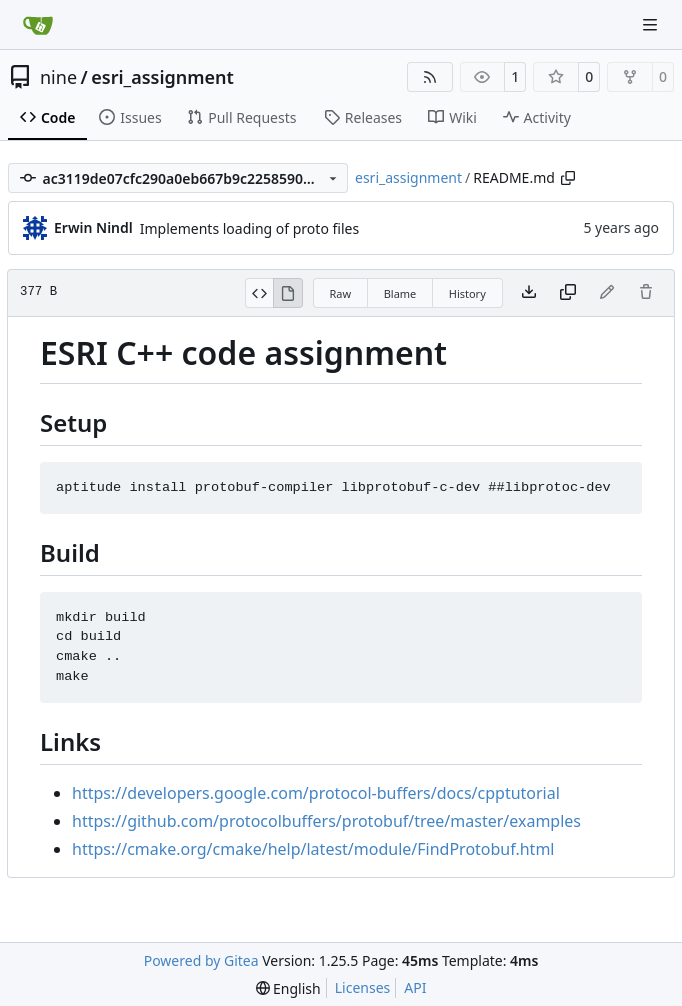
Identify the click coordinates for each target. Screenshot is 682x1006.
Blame (400, 293)
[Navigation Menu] (652, 24)
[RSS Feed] (430, 77)
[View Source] (259, 293)
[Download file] (529, 293)
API (415, 987)
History (467, 293)
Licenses (363, 987)
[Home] (38, 25)
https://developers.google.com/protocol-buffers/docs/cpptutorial (316, 793)
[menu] (288, 988)
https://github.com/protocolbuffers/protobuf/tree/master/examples (326, 821)
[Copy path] (568, 178)
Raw (341, 293)
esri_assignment (162, 77)
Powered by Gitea (201, 960)
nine (58, 77)
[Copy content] (568, 293)
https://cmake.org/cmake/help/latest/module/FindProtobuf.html (313, 849)
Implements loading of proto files (249, 228)
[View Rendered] (288, 293)
